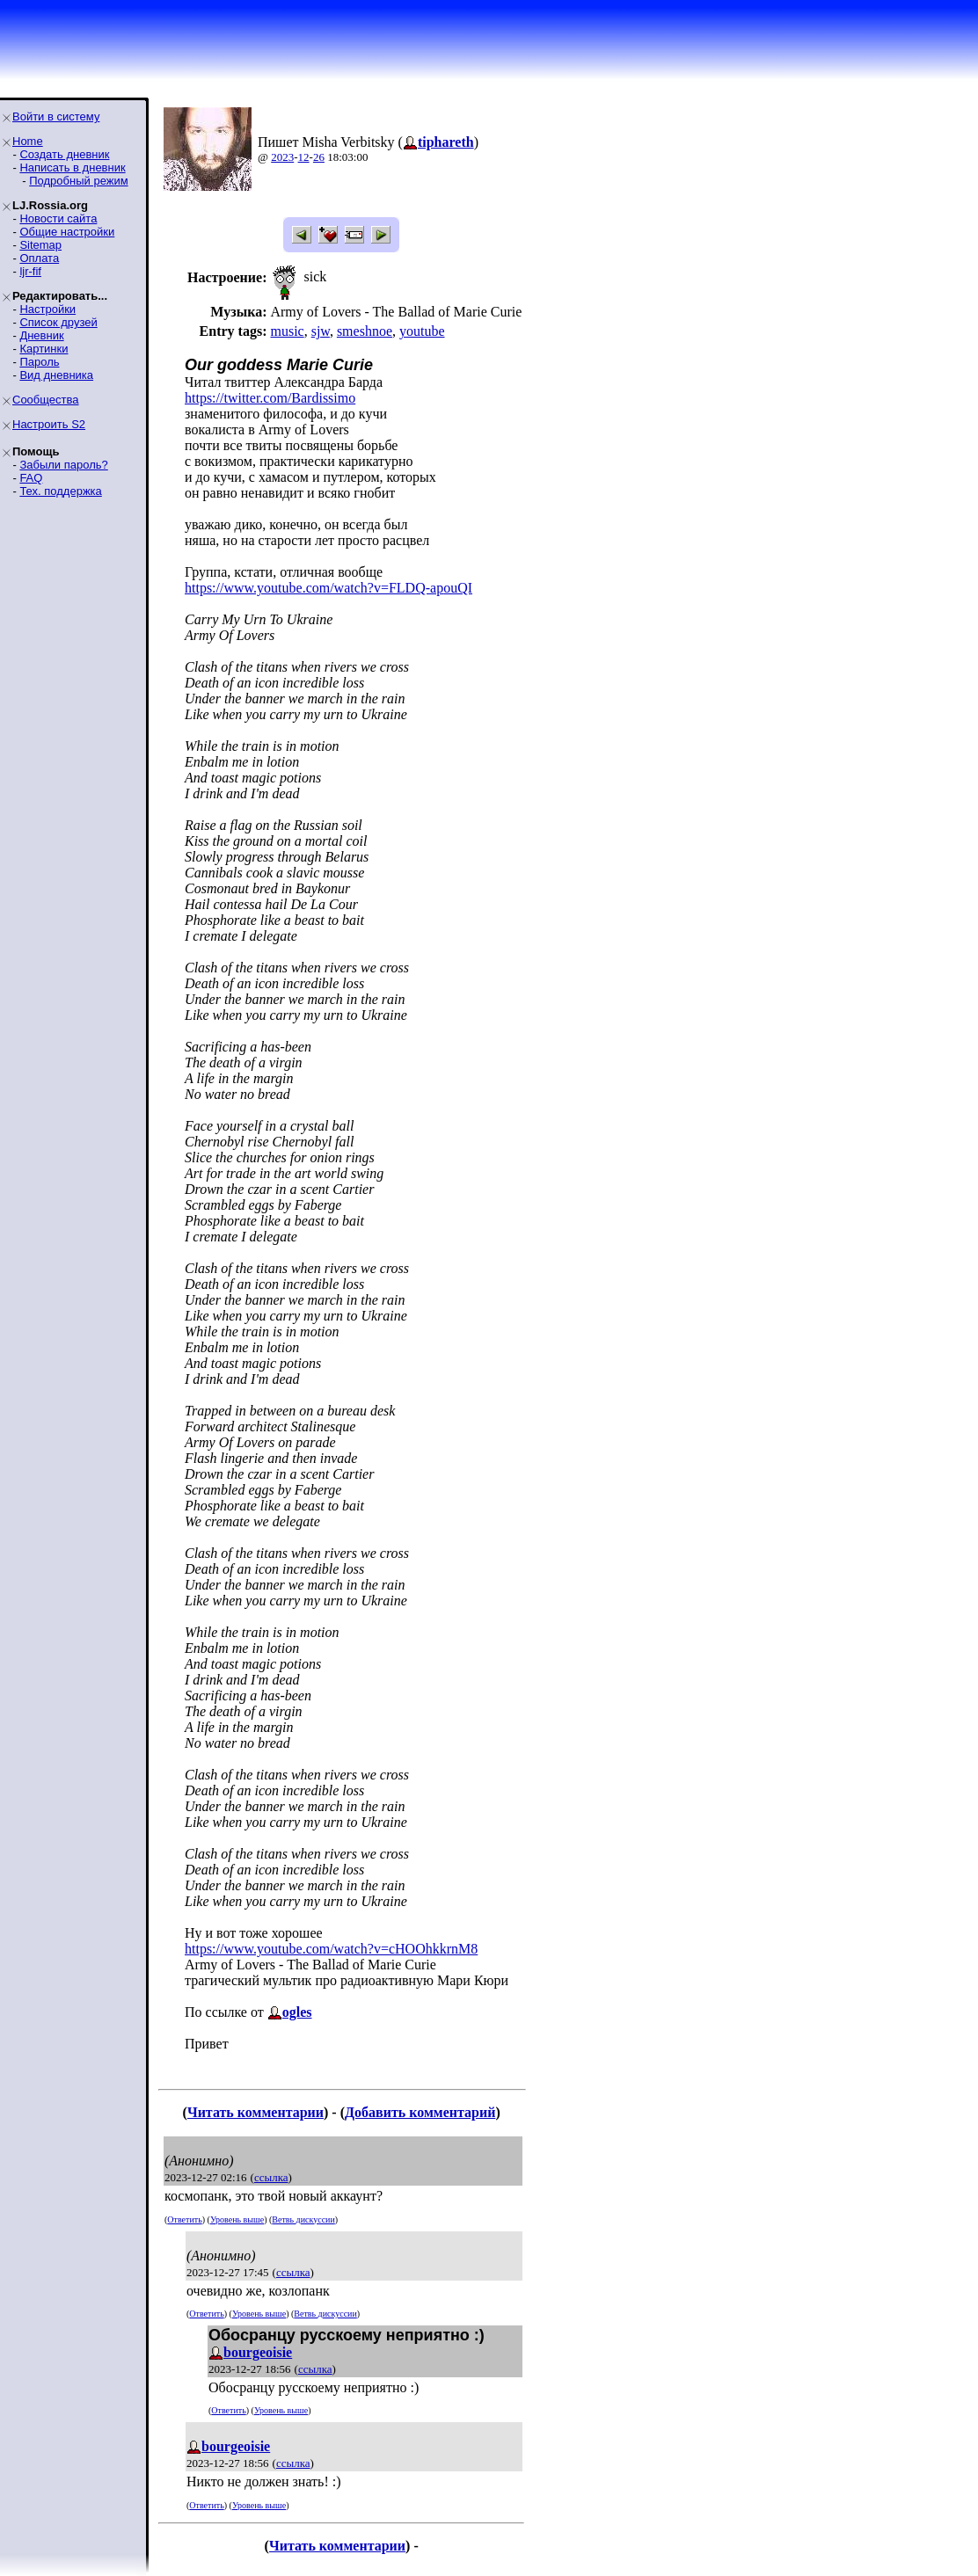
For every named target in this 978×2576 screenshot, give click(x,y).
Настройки (47, 309)
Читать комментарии (255, 2112)
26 (319, 157)
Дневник (41, 335)
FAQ (30, 477)
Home (27, 141)
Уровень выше (237, 2219)
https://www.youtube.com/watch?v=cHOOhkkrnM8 (331, 1948)
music (286, 331)
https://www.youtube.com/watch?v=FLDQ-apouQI (328, 587)
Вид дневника (56, 375)
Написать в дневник (72, 167)
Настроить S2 (48, 424)
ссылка (271, 2177)
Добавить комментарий (420, 2112)
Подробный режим (78, 180)
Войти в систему (55, 116)
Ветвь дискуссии (303, 2219)
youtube (422, 331)
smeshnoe (364, 331)
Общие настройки (66, 231)
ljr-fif (30, 271)
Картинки (43, 348)
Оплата (39, 258)
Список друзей (58, 322)
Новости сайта (58, 218)
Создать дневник (64, 154)
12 (304, 157)
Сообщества (45, 399)
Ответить (184, 2219)
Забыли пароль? (63, 464)
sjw (320, 331)
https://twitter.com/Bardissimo (270, 397)
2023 (282, 157)
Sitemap (40, 244)
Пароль (39, 361)
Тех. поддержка (60, 491)
